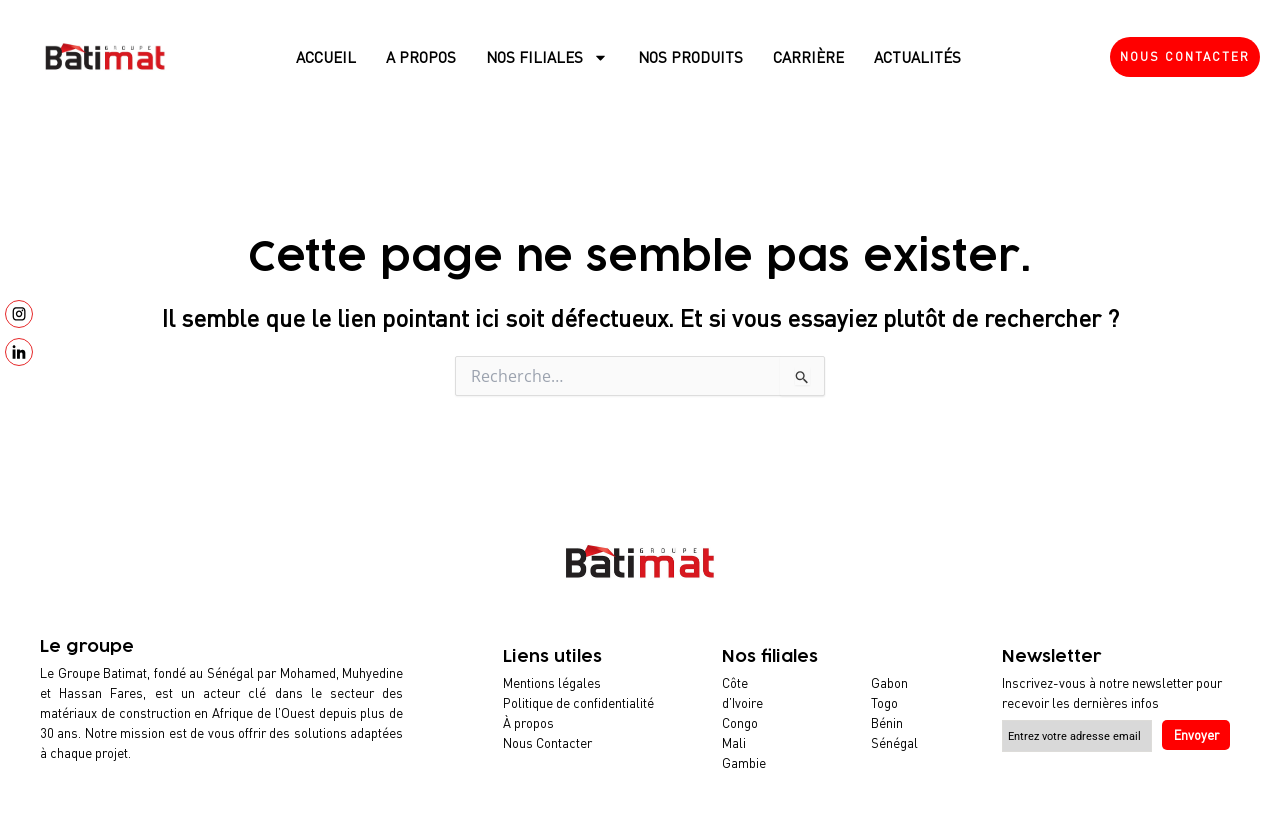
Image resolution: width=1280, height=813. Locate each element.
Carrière (808, 57)
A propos (421, 57)
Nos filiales (547, 57)
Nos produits (690, 57)
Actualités (917, 57)
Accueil (326, 57)
